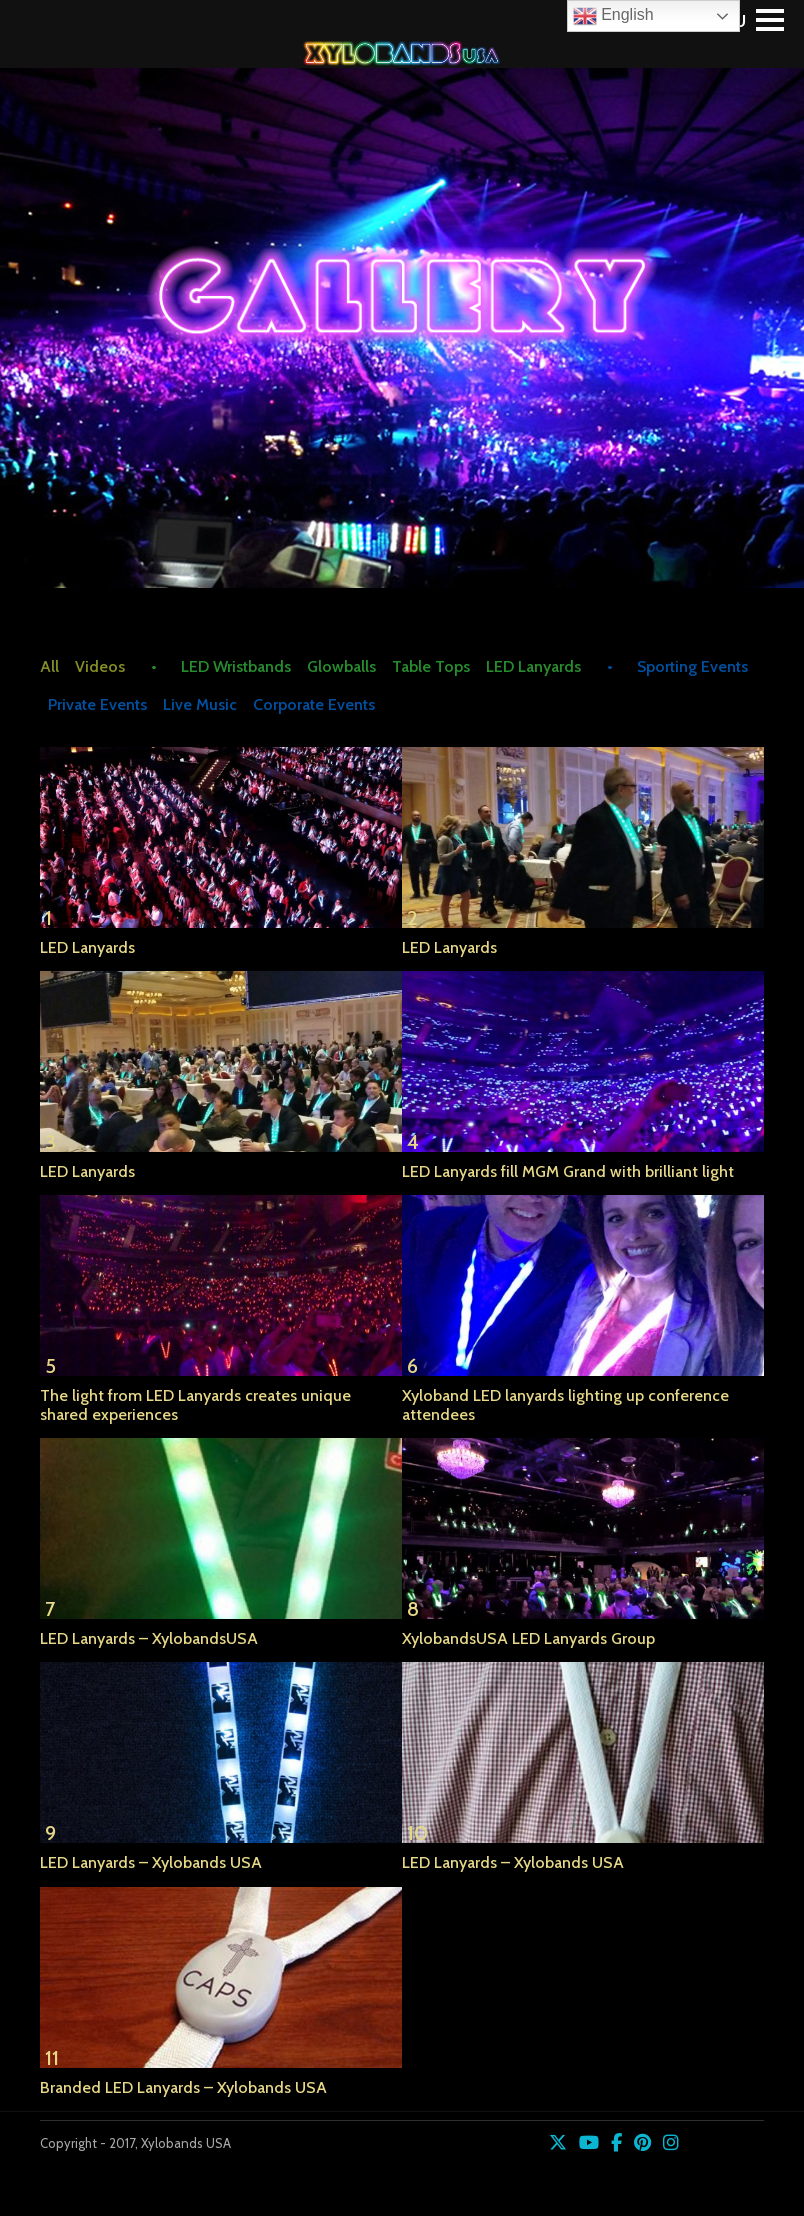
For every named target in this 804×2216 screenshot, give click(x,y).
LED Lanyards (533, 666)
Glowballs (341, 666)
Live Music (200, 704)
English (613, 16)
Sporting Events (692, 666)
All (49, 666)
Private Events (97, 704)
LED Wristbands (236, 666)
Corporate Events (314, 704)
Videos (100, 666)
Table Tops (431, 666)
